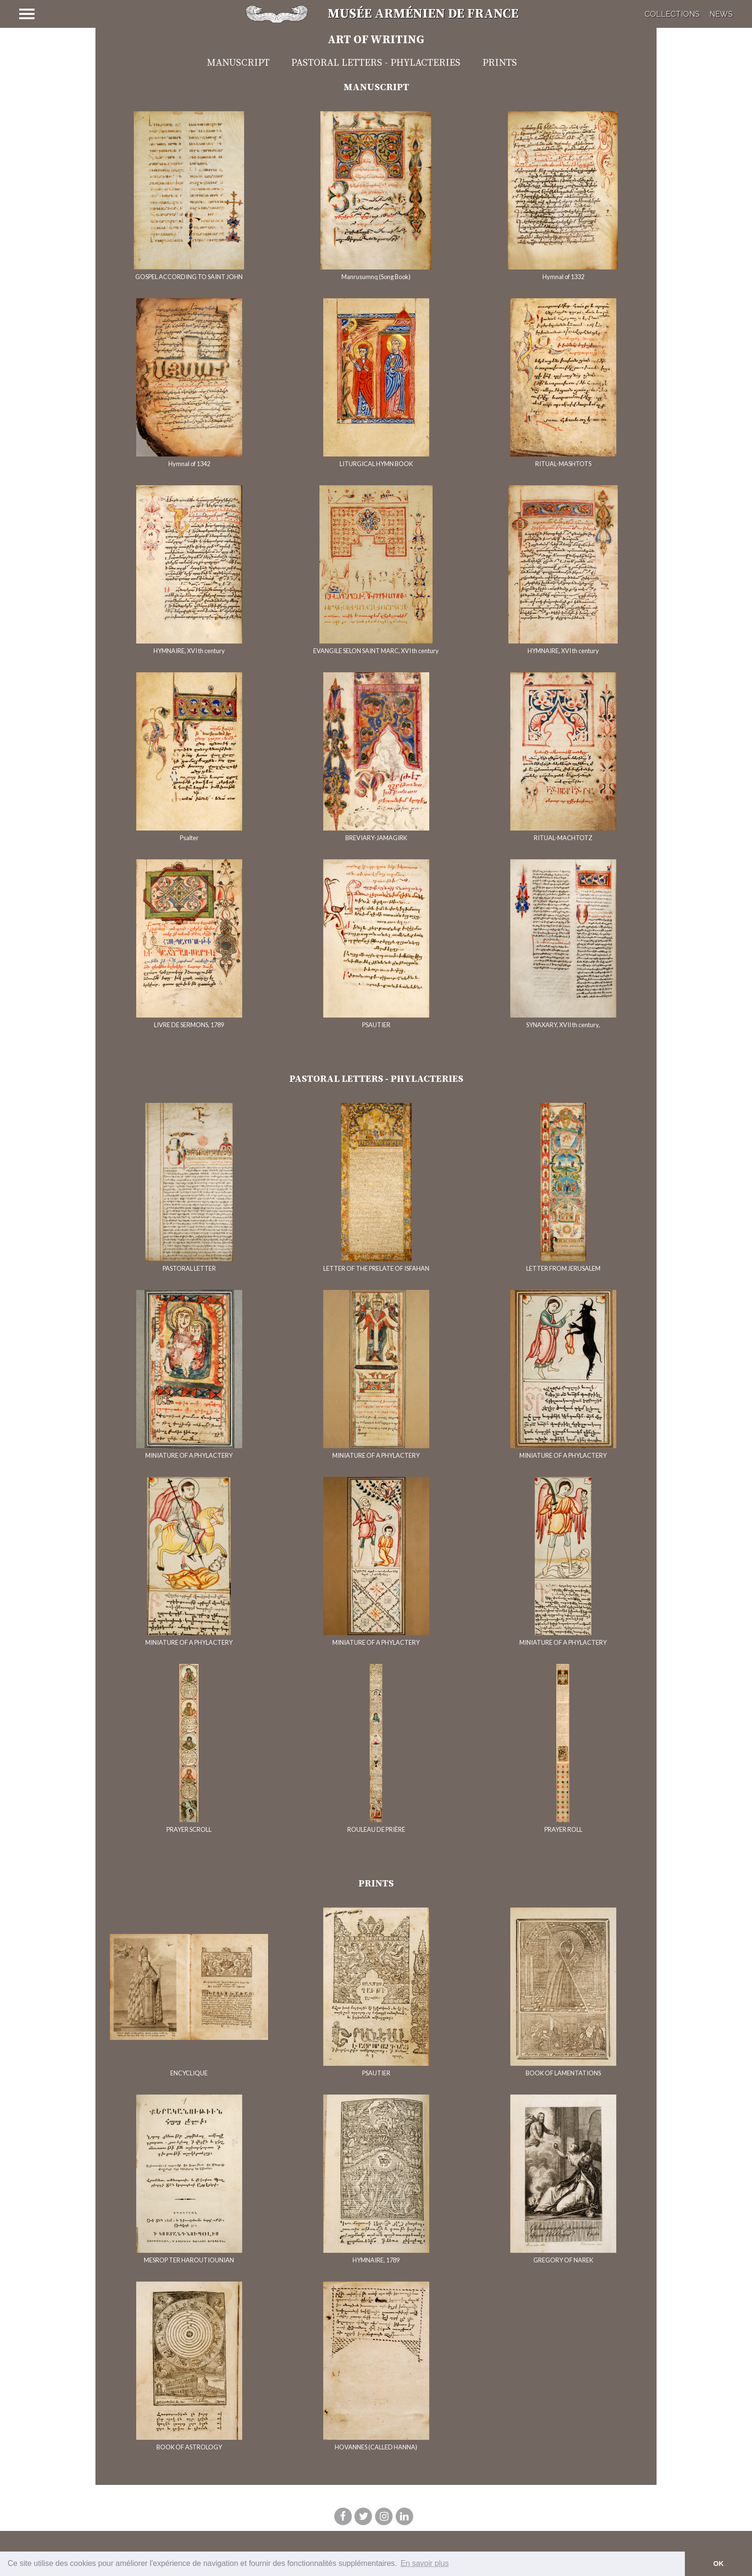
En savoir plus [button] (424, 2563)
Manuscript (238, 63)
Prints (499, 63)
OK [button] (718, 2563)
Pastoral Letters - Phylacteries (375, 63)
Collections (672, 14)
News (721, 14)
